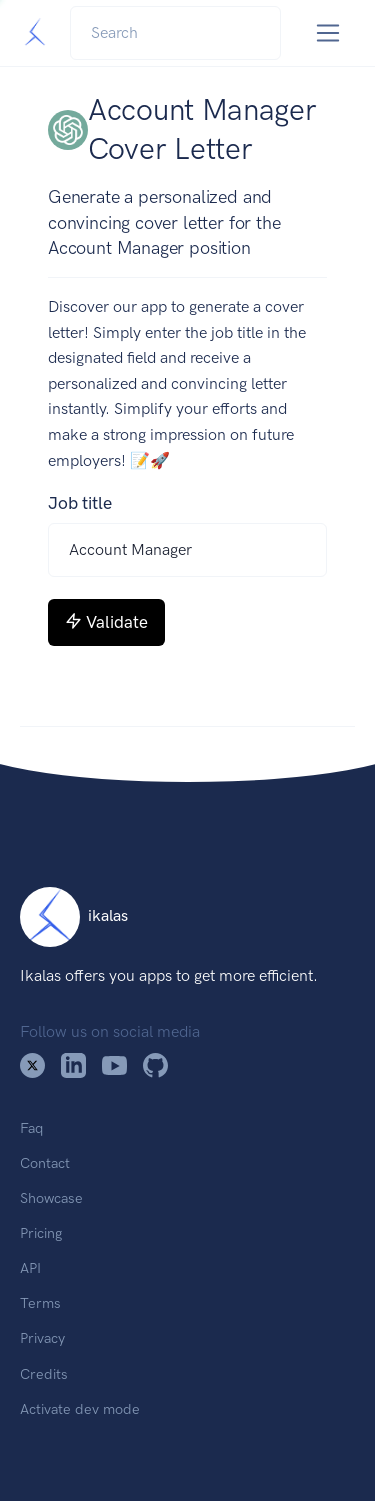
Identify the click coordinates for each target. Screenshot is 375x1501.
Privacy (42, 1338)
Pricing (41, 1233)
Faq (31, 1128)
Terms (40, 1303)
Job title (80, 503)
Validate (106, 622)
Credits (44, 1374)
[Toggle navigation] (328, 33)
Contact (45, 1163)
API (30, 1268)
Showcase (51, 1198)
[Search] (175, 33)
